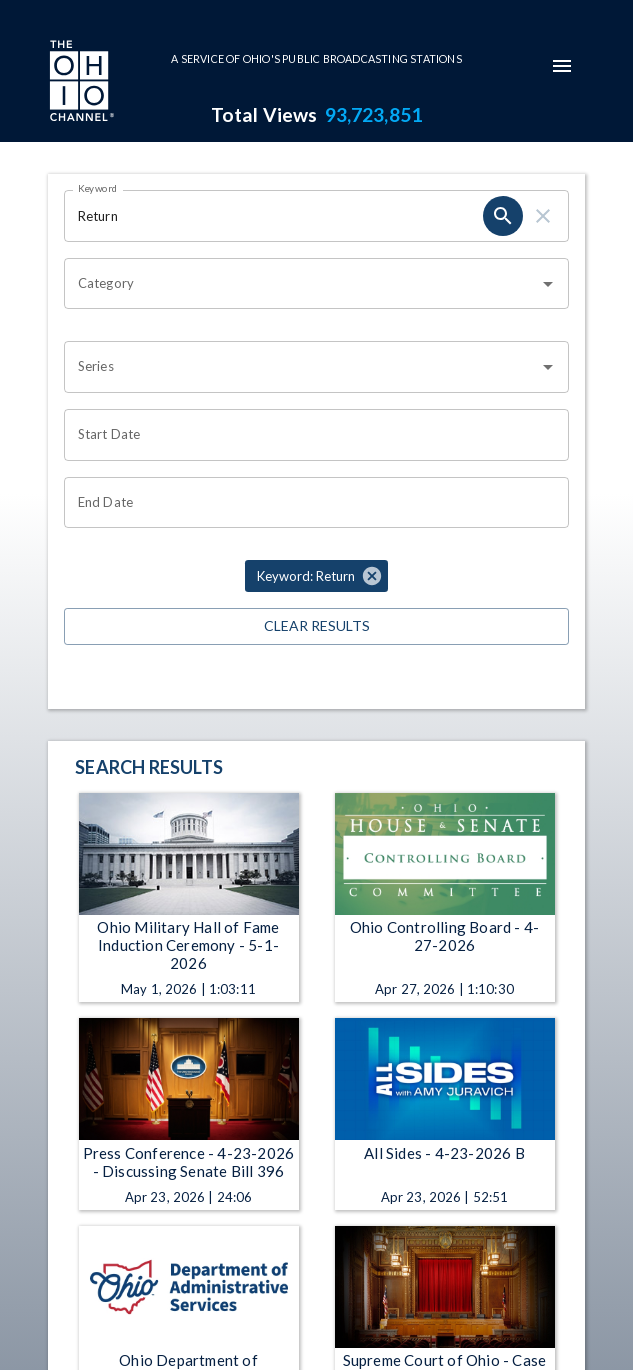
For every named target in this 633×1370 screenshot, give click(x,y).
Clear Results (316, 626)
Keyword (98, 188)
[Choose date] (309, 435)
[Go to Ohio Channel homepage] (80, 83)
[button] (316, 576)
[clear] (543, 216)
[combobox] (301, 284)
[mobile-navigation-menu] (562, 66)
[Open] (548, 284)
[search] (503, 216)
